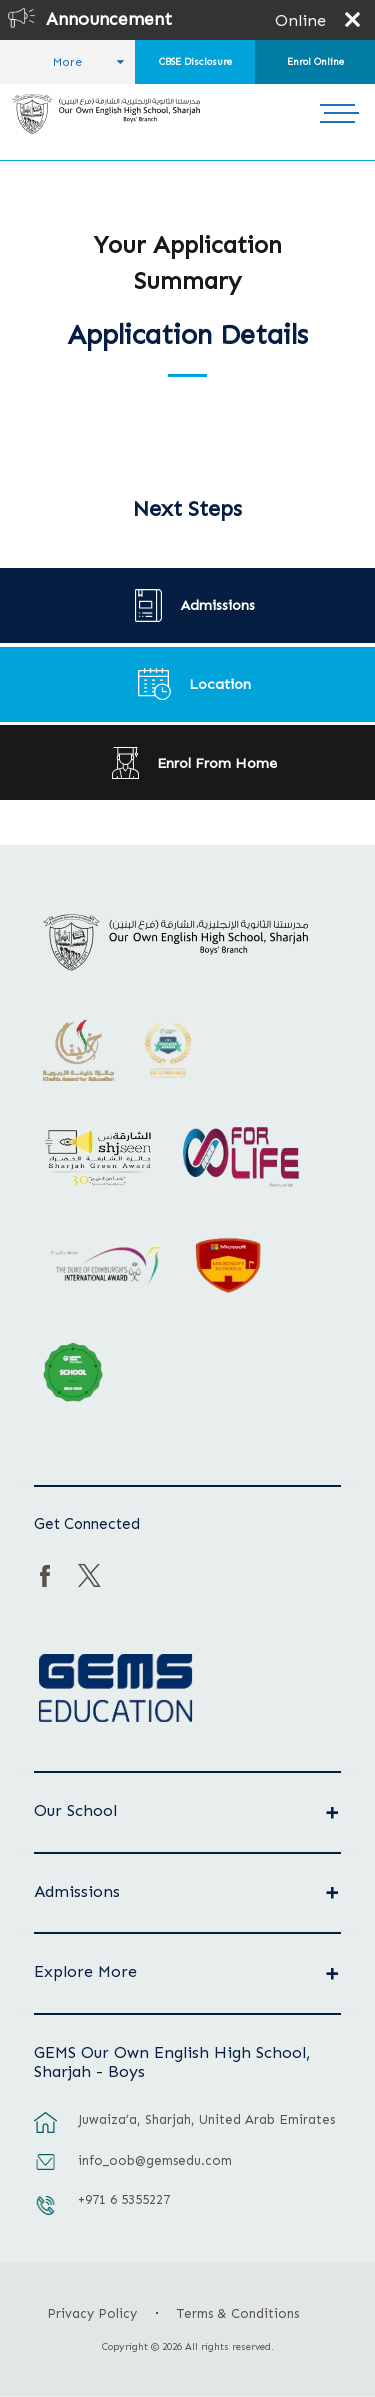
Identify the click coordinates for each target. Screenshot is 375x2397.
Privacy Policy (92, 2313)
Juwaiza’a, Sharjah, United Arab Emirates (206, 2119)
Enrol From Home (217, 763)
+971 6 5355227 (124, 2199)
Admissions (218, 605)
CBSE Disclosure (195, 62)
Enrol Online (315, 62)
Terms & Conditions (238, 2313)
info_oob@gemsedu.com (155, 2160)
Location (220, 684)
